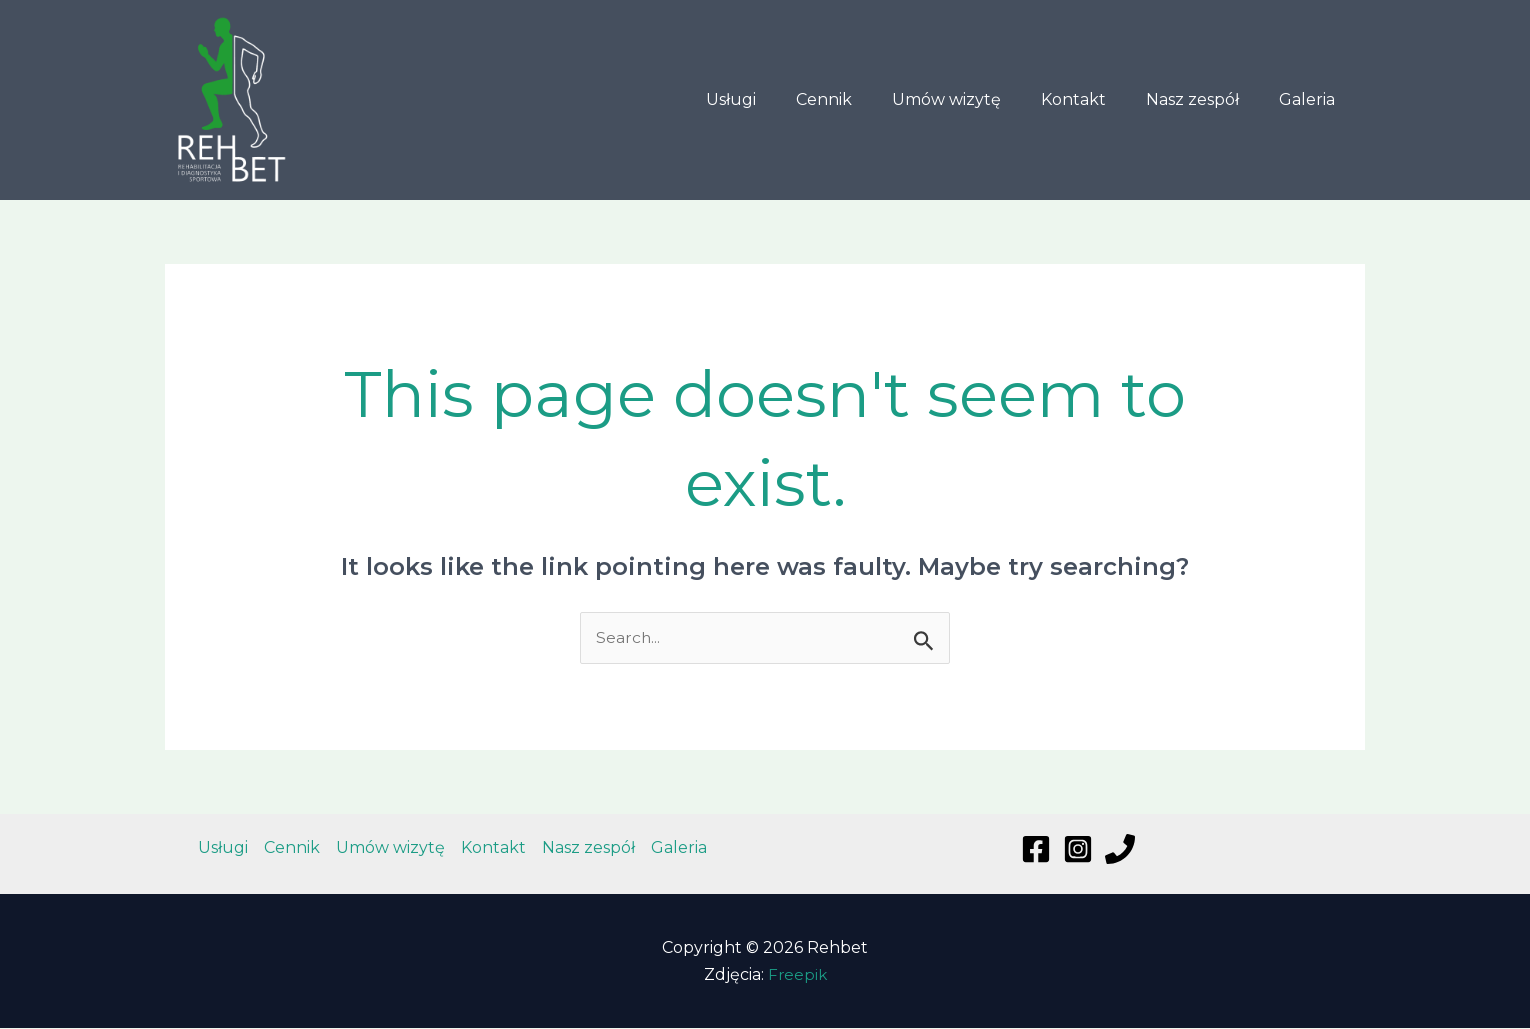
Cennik (860, 99)
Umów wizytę (974, 99)
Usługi (775, 99)
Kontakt (1093, 99)
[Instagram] (1078, 850)
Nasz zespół (1204, 99)
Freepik (797, 975)
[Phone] (1120, 850)
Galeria (1311, 99)
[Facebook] (1036, 850)
